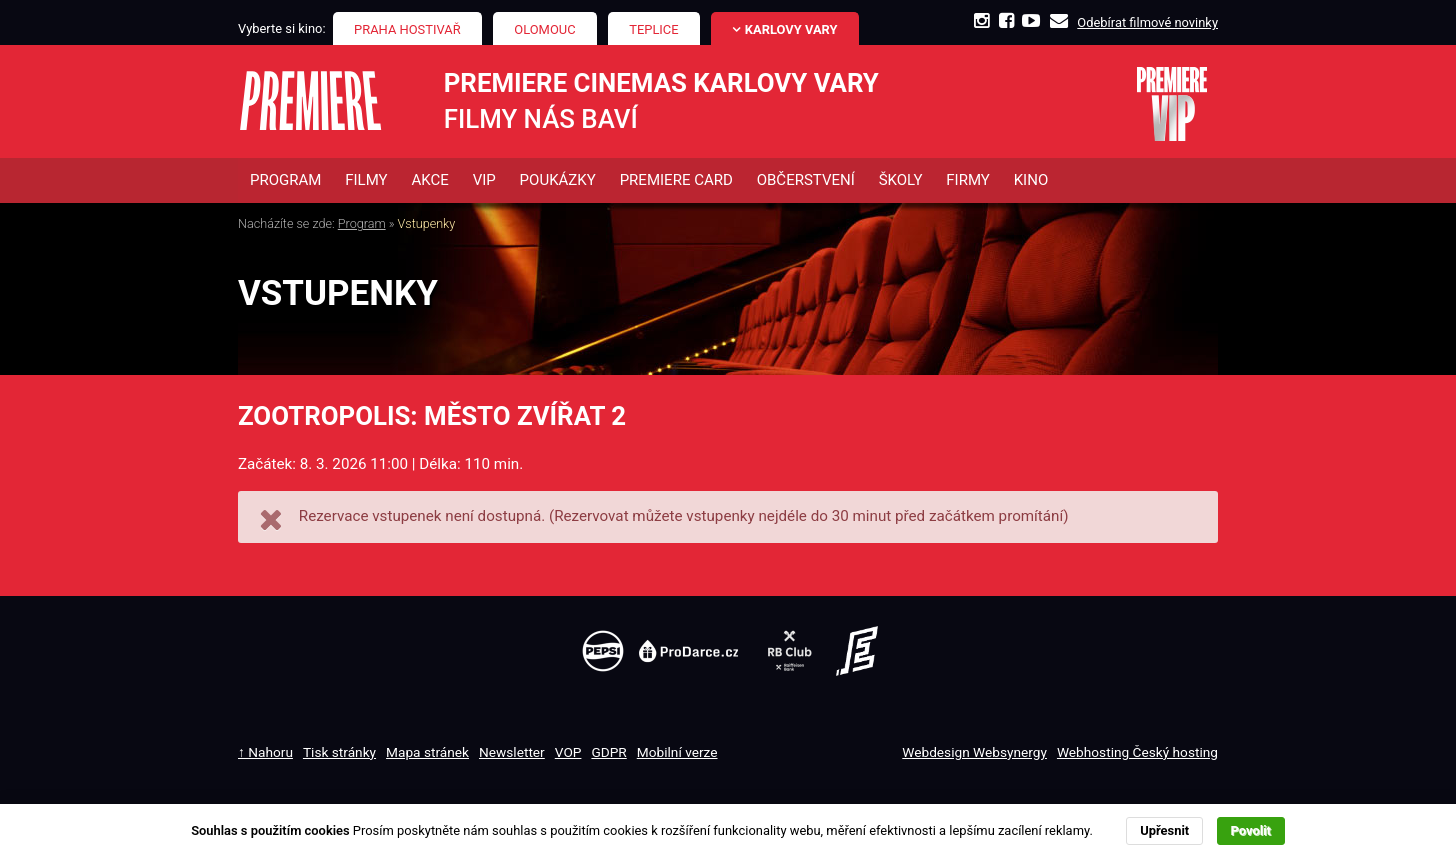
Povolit (1251, 830)
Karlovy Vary (791, 29)
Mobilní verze (677, 752)
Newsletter (512, 752)
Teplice (653, 29)
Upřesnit (1164, 830)
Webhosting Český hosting (1137, 752)
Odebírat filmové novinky (1147, 22)
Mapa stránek (427, 752)
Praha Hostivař (407, 29)
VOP (568, 752)
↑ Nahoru (265, 752)
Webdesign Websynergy (974, 752)
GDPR (608, 752)
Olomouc (544, 29)
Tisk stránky (339, 752)
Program (362, 224)
